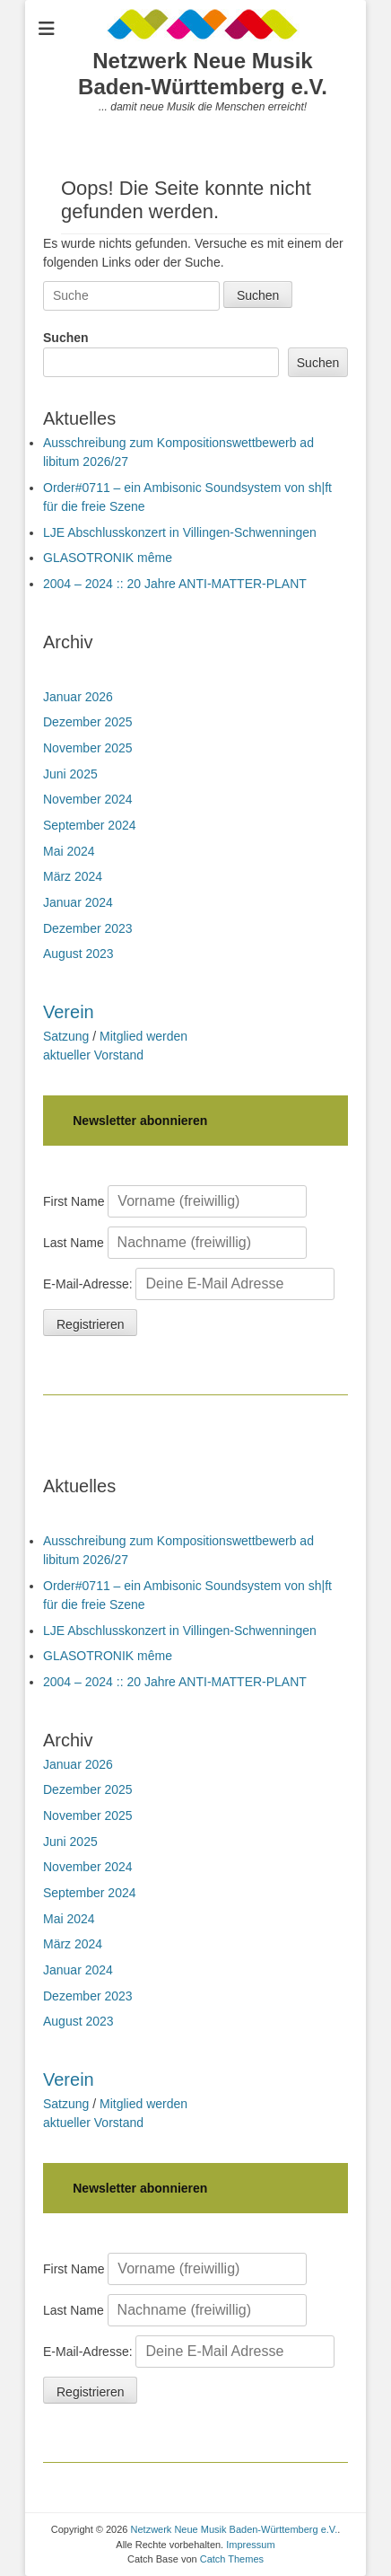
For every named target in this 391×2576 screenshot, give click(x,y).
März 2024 (72, 876)
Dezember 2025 (88, 722)
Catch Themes (232, 2559)
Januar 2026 (78, 697)
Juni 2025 (70, 774)
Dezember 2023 (88, 928)
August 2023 (78, 953)
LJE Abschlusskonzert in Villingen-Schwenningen (180, 532)
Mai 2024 (69, 851)
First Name (73, 1201)
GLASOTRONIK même (107, 557)
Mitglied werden (143, 1036)
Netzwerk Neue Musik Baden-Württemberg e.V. (202, 73)
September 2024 (89, 825)
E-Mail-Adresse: (189, 1284)
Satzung (66, 1036)
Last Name (73, 1242)
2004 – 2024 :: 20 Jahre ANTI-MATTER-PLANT (175, 583)
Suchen (66, 337)
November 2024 (88, 799)
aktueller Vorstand (93, 1055)
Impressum (250, 2544)
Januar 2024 (78, 902)
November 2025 (88, 748)
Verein (68, 1012)
